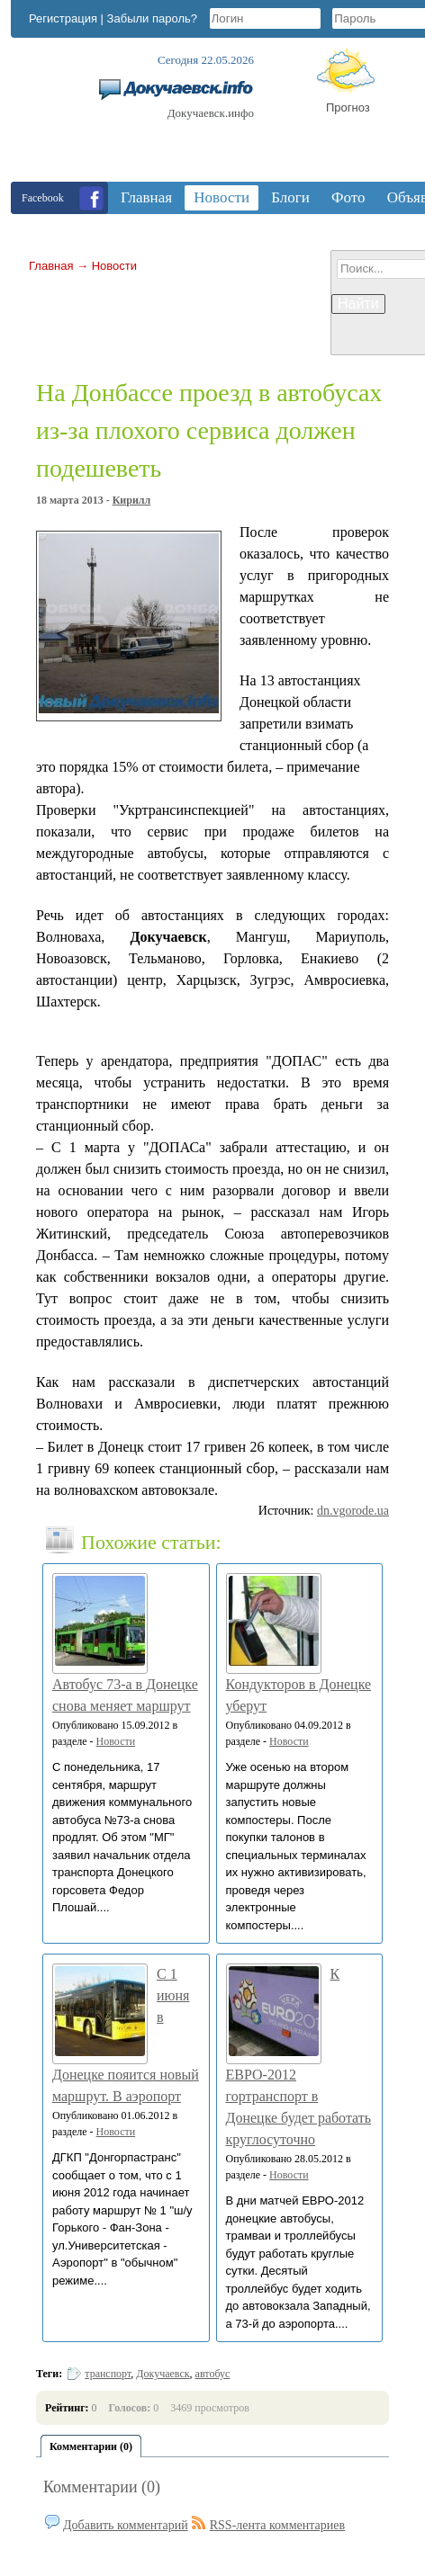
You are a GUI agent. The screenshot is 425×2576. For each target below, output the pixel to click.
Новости (114, 266)
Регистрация (63, 18)
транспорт (108, 2373)
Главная (51, 266)
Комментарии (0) (101, 2487)
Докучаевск (162, 2373)
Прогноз (348, 107)
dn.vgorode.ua (353, 1510)
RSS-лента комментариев (277, 2525)
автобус (213, 2373)
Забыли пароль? (152, 18)
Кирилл (132, 500)
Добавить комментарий (125, 2525)
